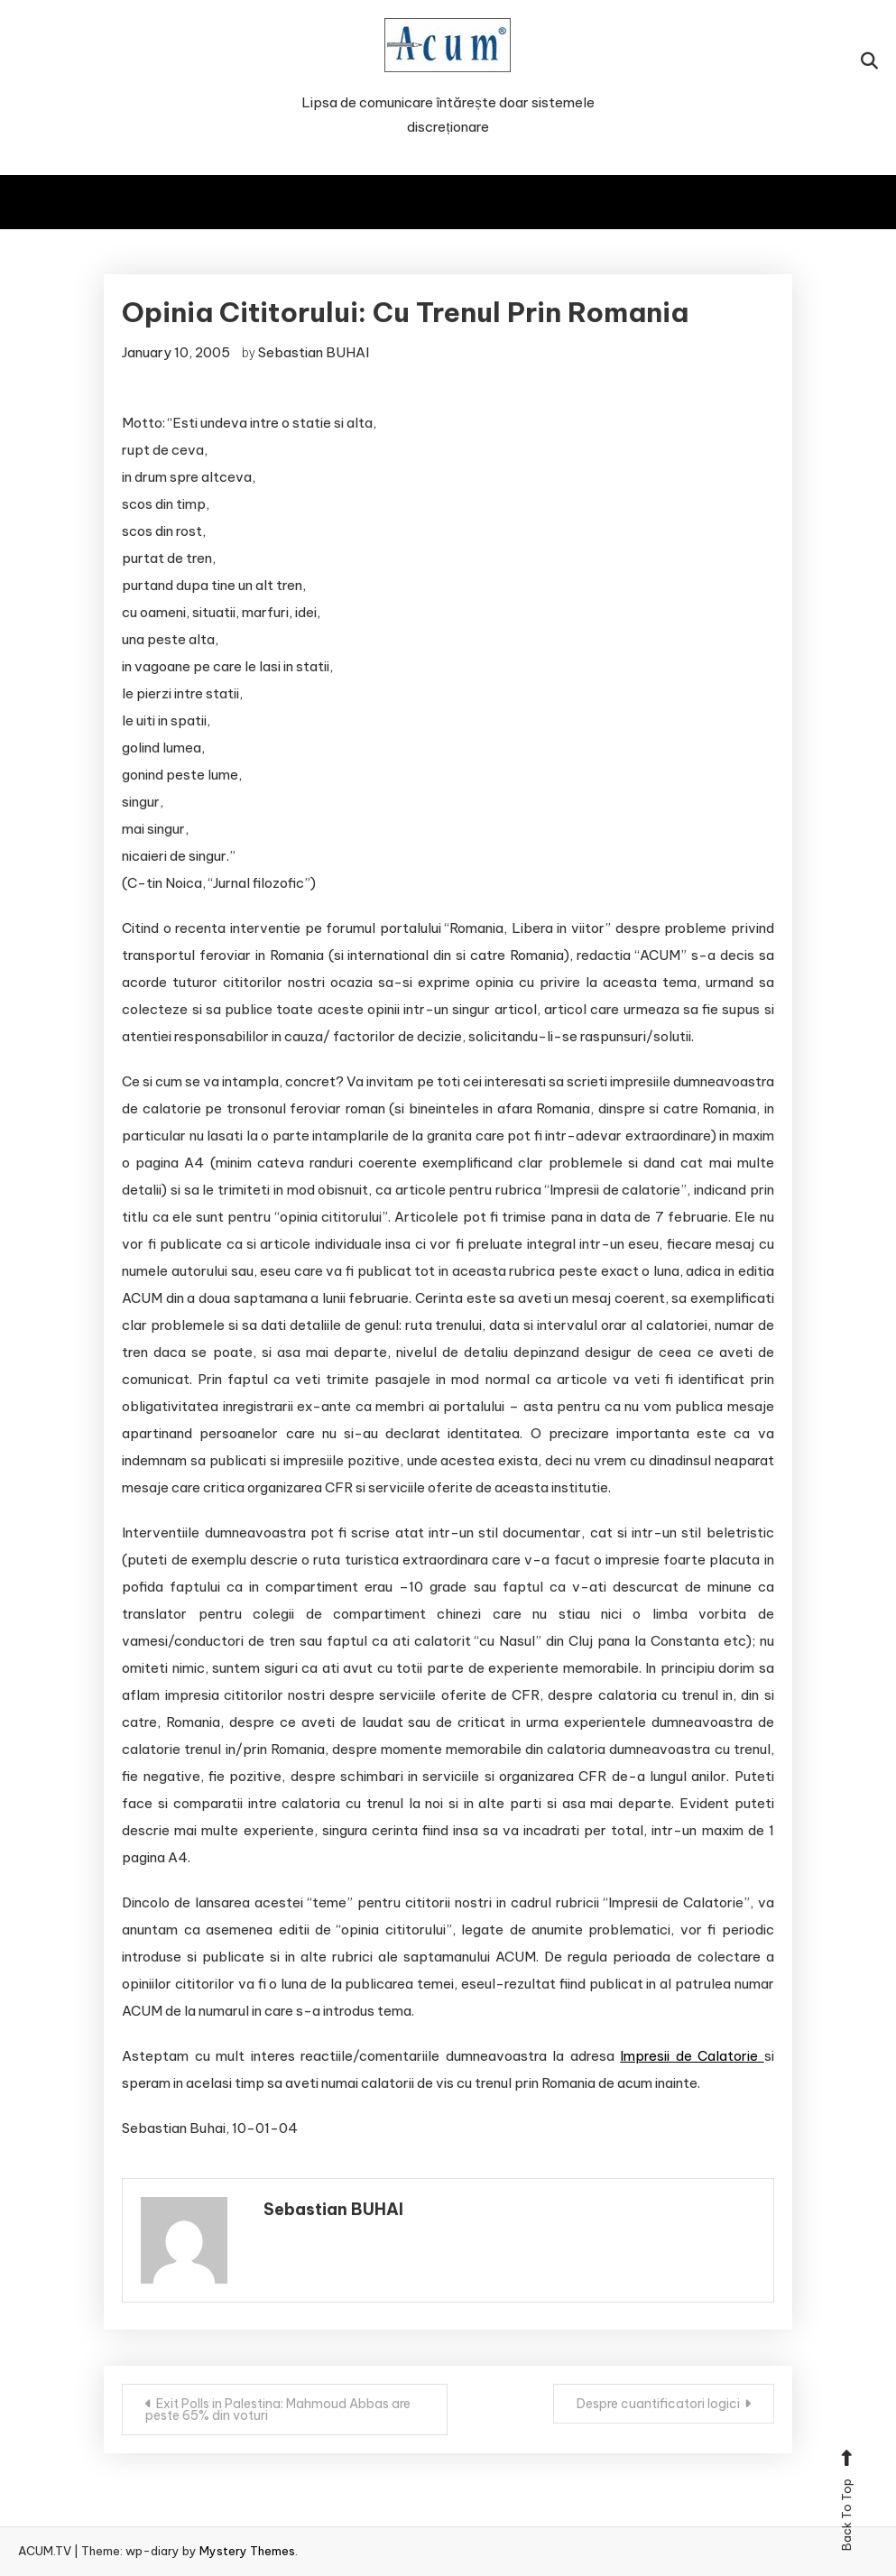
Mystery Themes (247, 2551)
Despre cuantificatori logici (658, 2404)
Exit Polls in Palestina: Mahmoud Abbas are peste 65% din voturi (278, 2410)
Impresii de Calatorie (691, 2055)
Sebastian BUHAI (313, 352)
